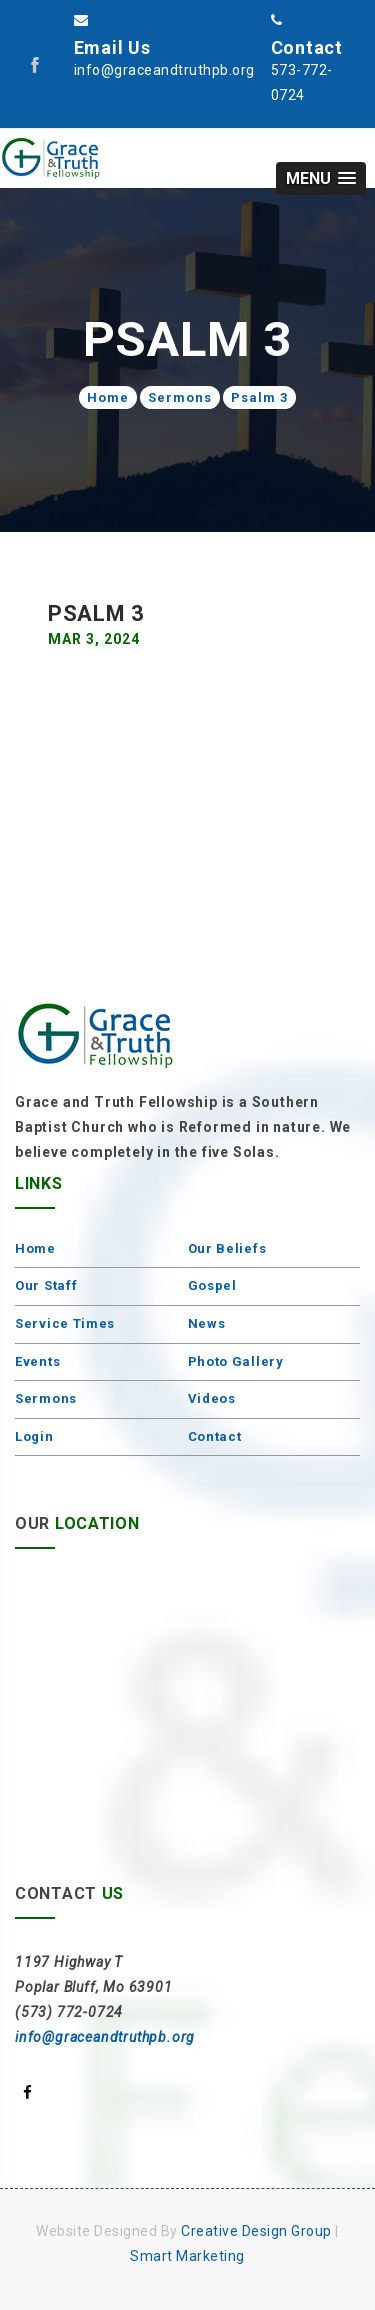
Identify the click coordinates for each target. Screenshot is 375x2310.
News (207, 1323)
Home (108, 397)
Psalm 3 (259, 397)
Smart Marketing (187, 2256)
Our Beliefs (227, 1248)
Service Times (65, 1323)
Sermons (180, 397)
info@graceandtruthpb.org (105, 2037)
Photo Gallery (236, 1361)
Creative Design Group (256, 2231)
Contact (215, 1436)
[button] (321, 178)
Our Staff (46, 1285)
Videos (212, 1398)
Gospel (212, 1285)
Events (37, 1361)
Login (34, 1436)
